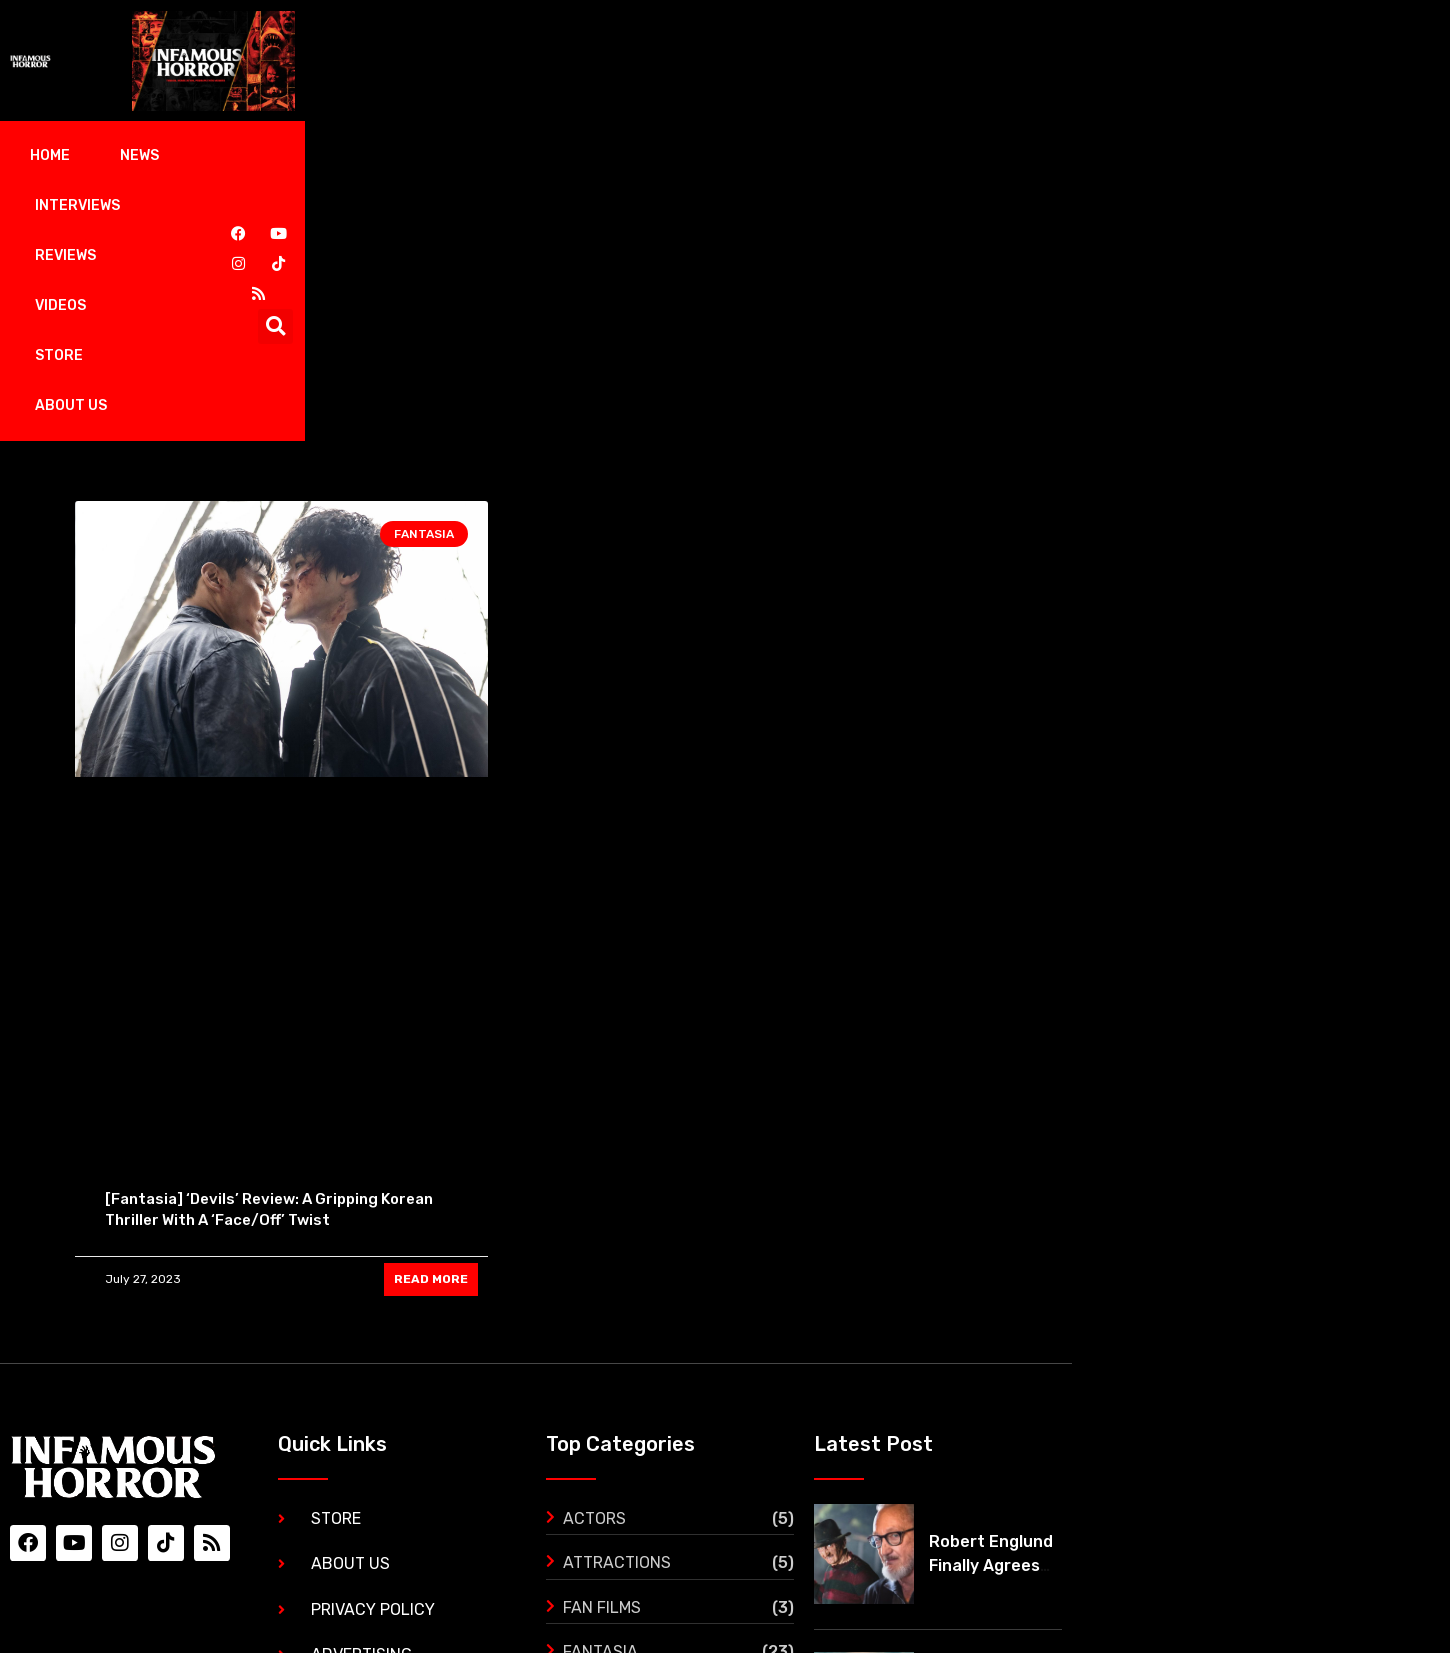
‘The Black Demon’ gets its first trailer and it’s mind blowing (1273, 1463)
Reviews (439, 155)
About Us (755, 155)
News (204, 155)
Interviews (316, 155)
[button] (1351, 156)
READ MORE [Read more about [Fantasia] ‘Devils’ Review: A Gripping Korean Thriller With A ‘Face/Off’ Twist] (431, 1029)
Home (115, 155)
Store (645, 155)
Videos (545, 155)
